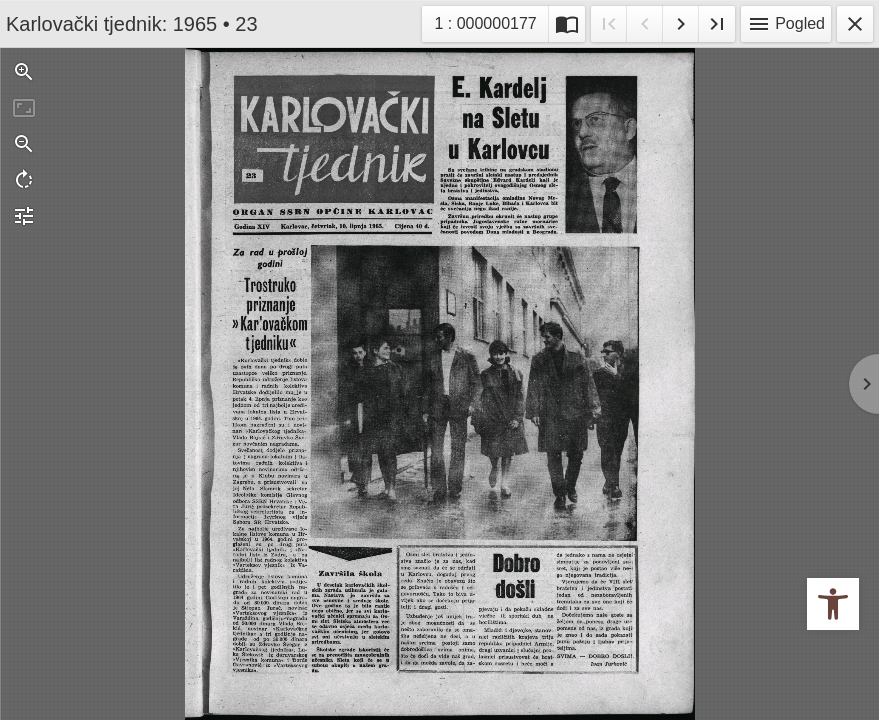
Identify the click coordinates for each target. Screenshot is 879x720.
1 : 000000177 (490, 21)
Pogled (786, 24)
